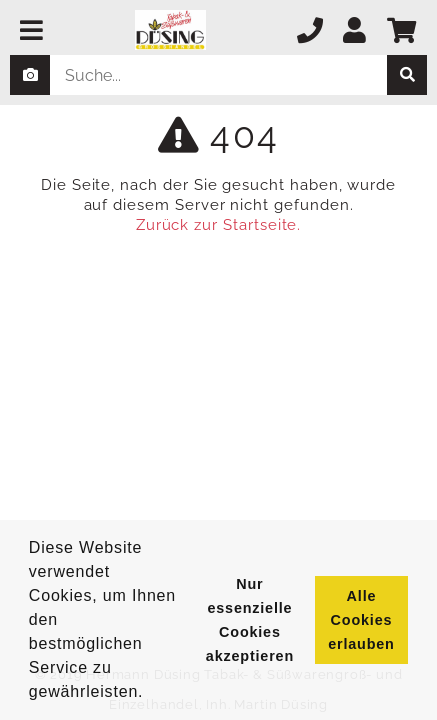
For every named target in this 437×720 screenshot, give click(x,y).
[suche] (407, 75)
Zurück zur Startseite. (219, 225)
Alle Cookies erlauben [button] (361, 620)
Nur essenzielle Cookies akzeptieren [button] (250, 620)
